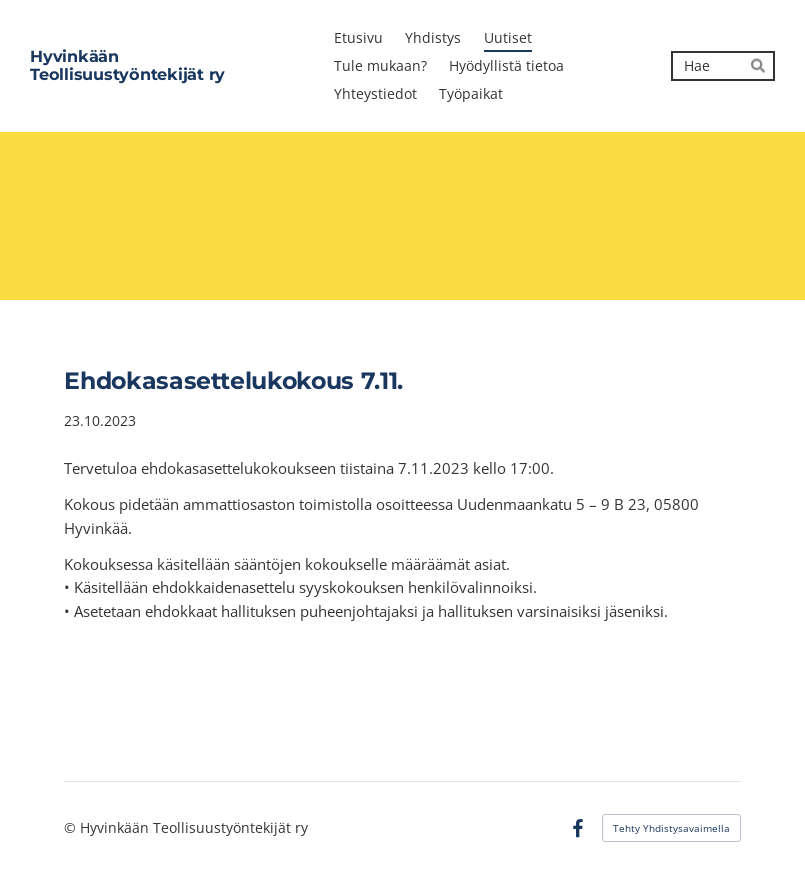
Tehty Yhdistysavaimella (671, 828)
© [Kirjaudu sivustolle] (72, 827)
